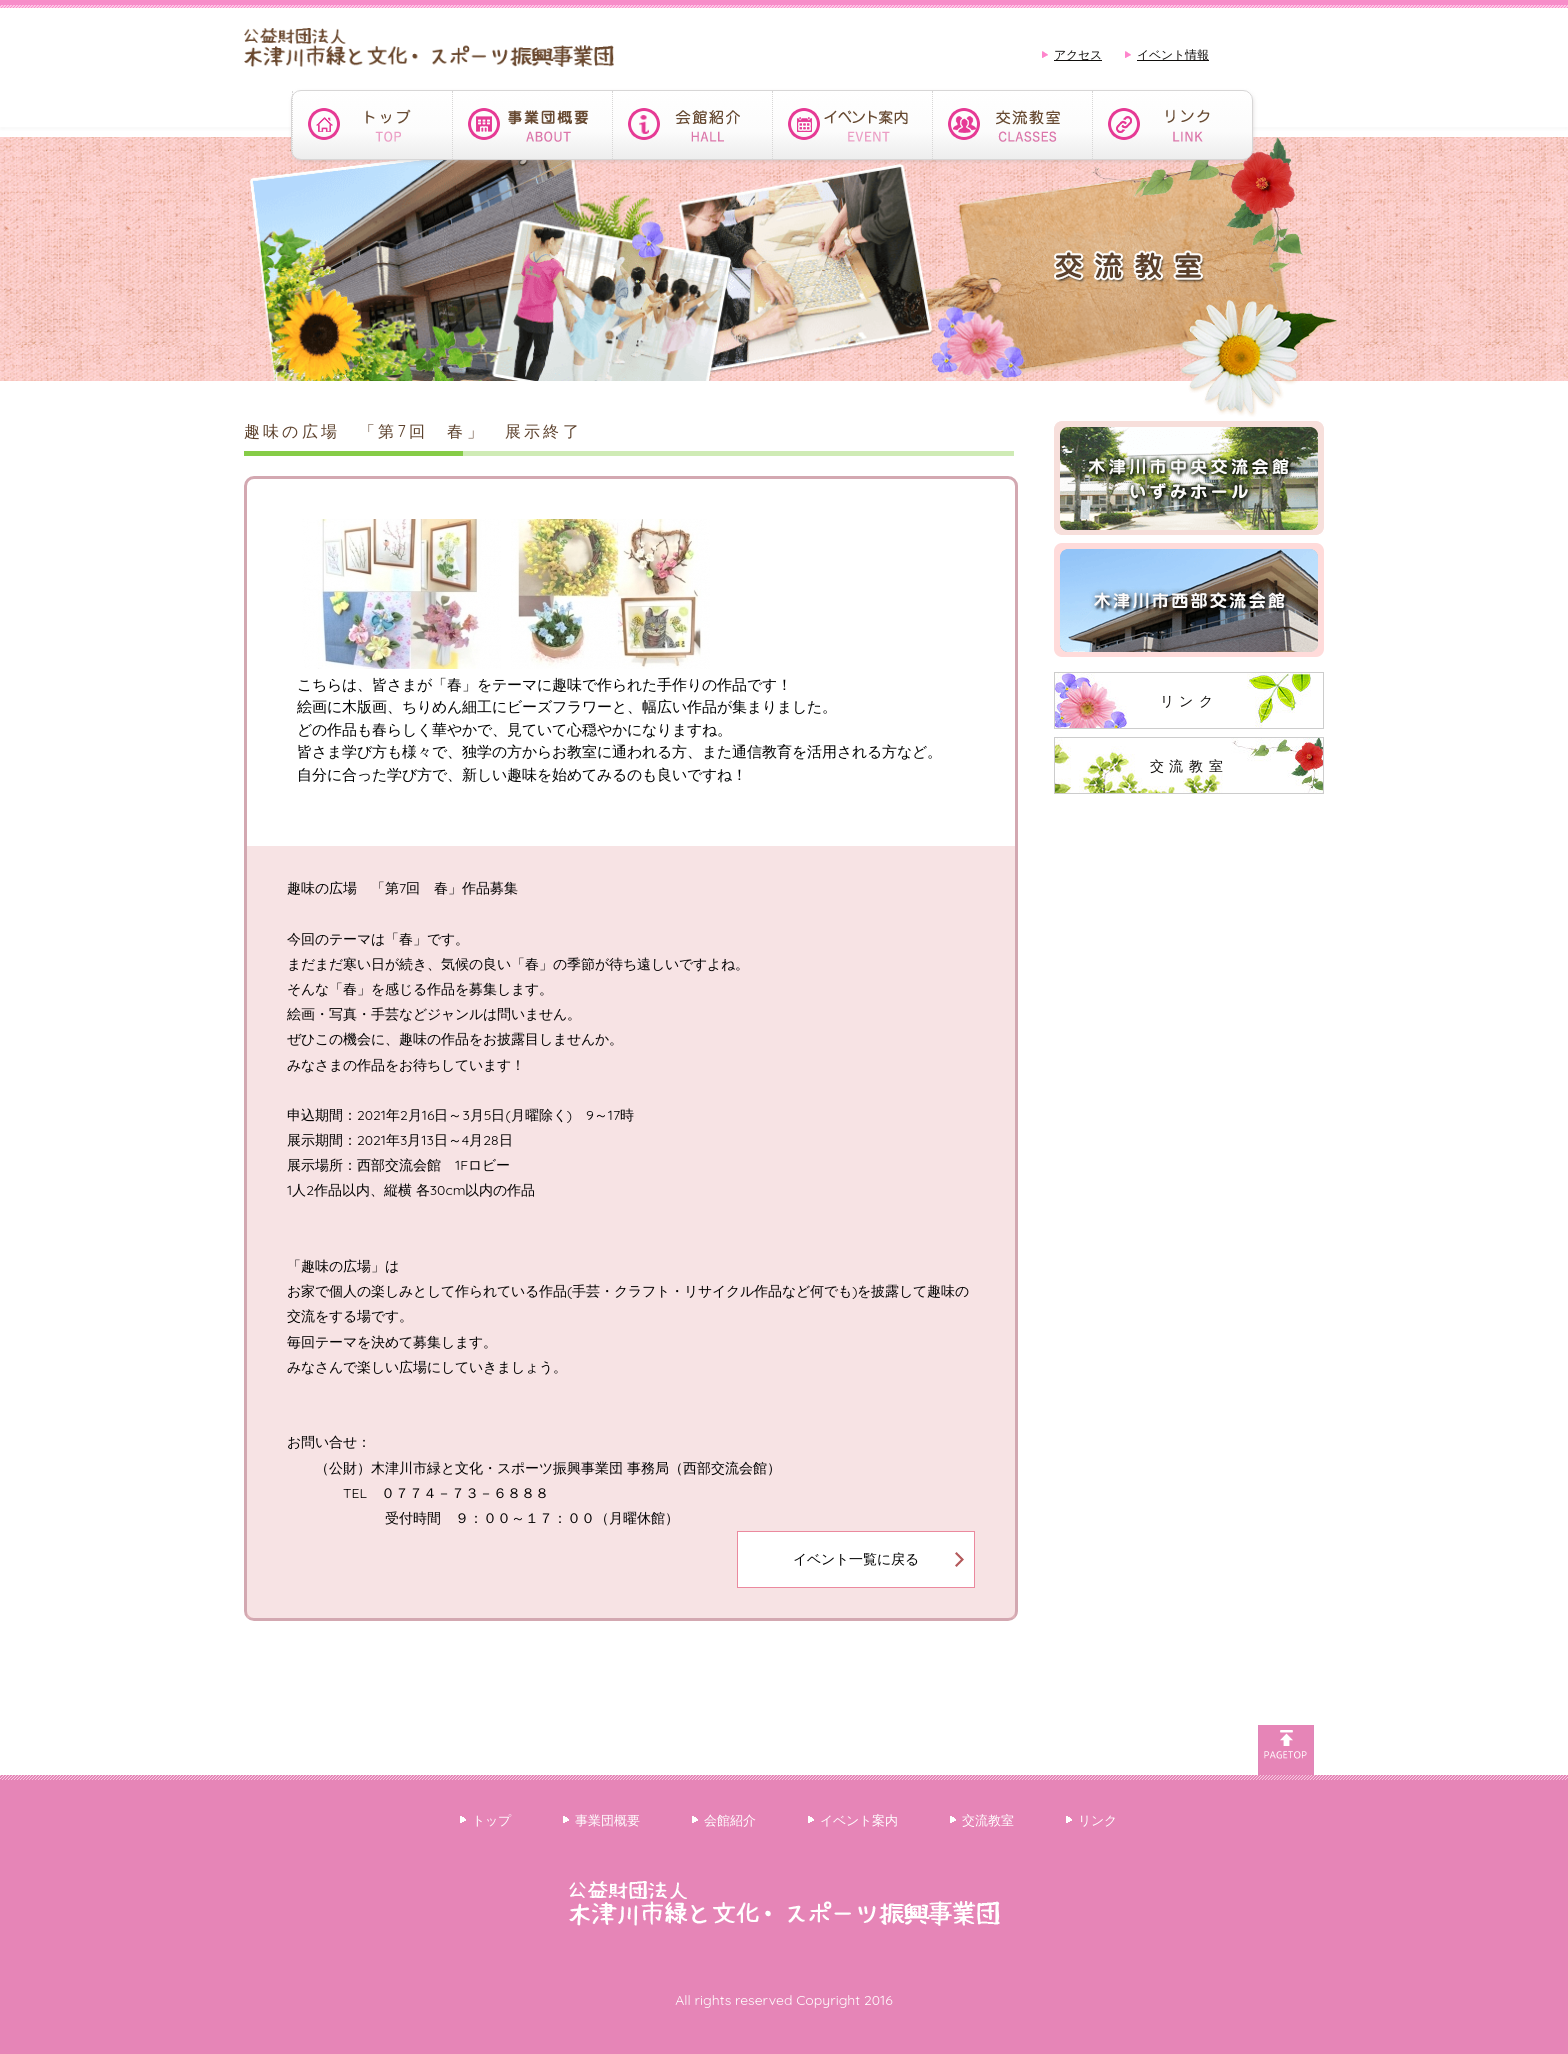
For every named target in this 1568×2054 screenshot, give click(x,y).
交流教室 (1189, 766)
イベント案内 (859, 1820)
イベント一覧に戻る (856, 1559)
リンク (1189, 701)
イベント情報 (1173, 54)
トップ (491, 1820)
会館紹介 (730, 1820)
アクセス (1078, 54)
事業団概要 (607, 1820)
